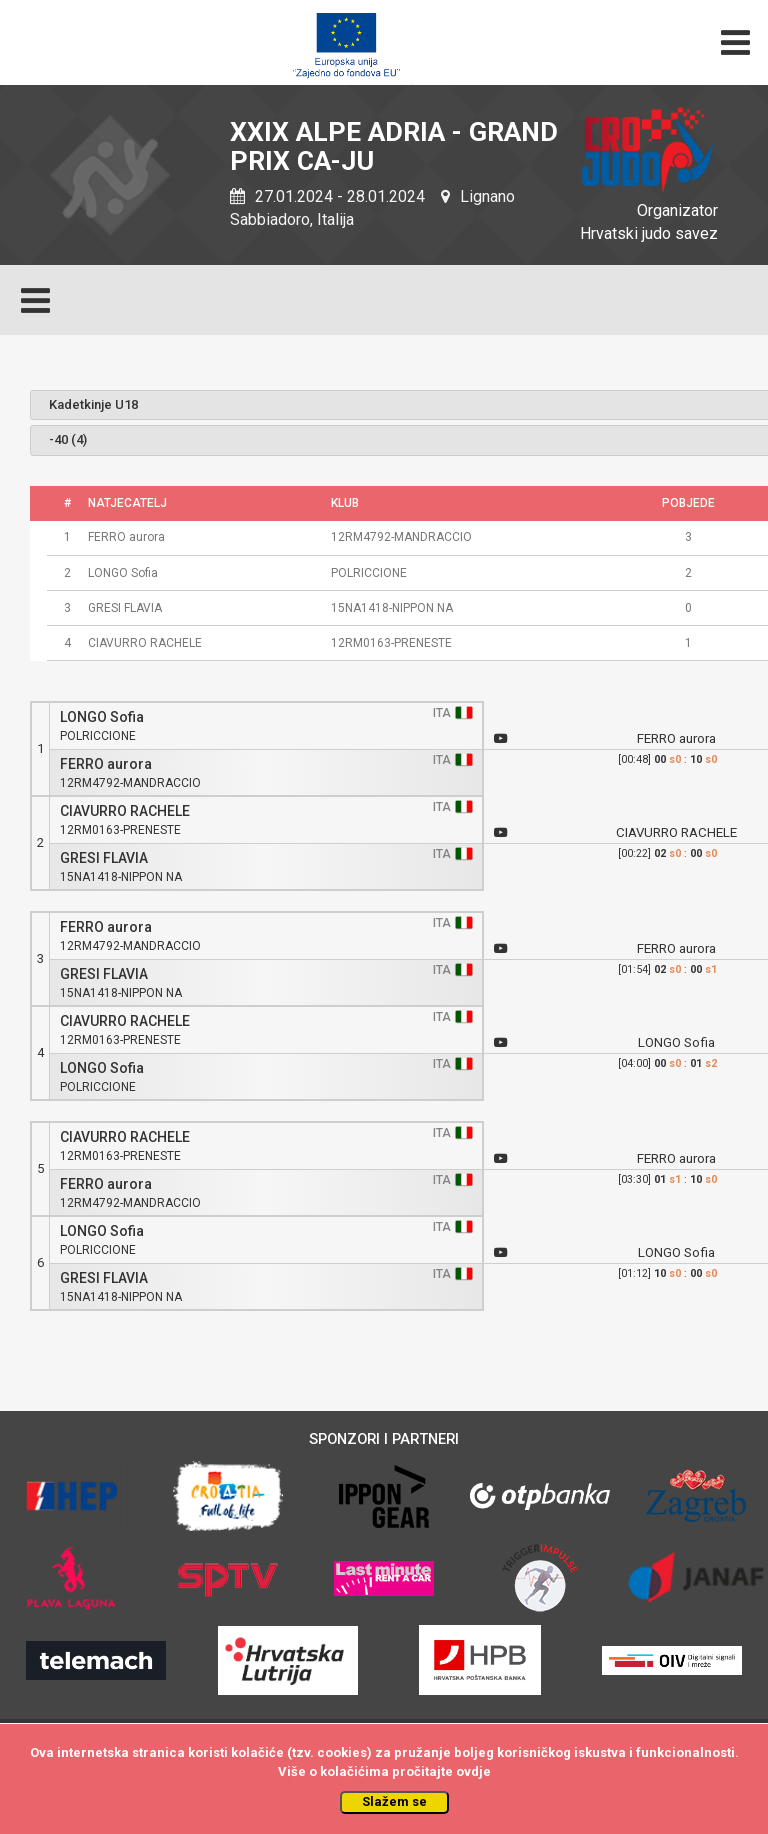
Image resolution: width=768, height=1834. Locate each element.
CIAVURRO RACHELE (125, 811)
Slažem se (394, 1801)
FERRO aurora (106, 764)
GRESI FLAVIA (104, 858)
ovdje (473, 1771)
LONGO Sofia (102, 717)
